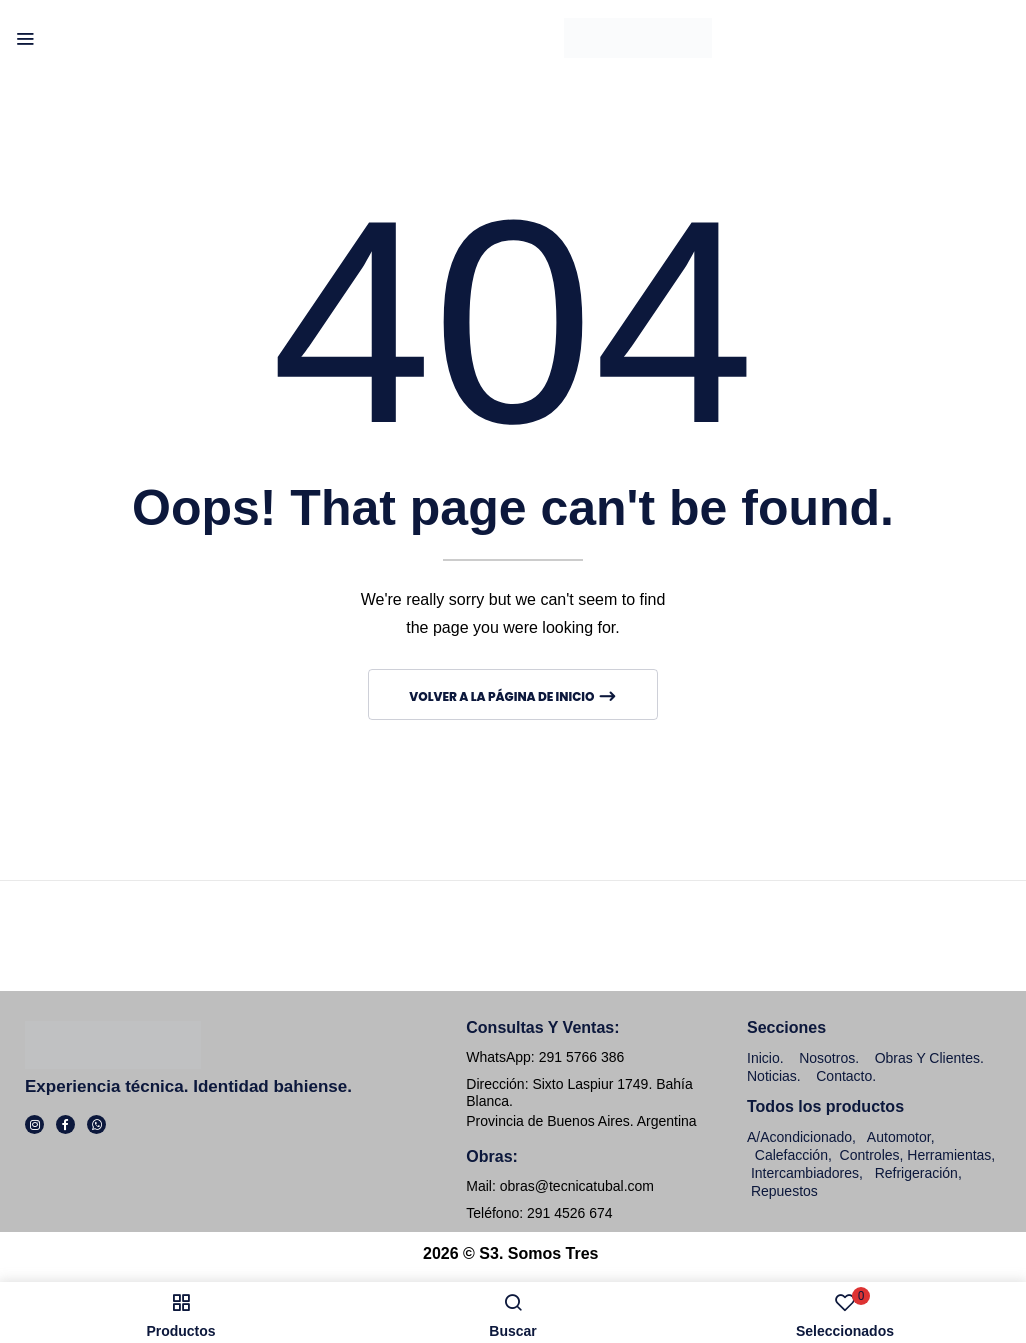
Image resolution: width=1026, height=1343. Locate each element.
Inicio (763, 1060)
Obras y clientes (927, 1060)
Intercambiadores (805, 1175)
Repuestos (784, 1193)
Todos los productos (825, 1108)
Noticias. (774, 1078)
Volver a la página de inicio (502, 698)
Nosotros (827, 1060)
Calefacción (791, 1157)
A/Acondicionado (799, 1139)
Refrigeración (916, 1175)
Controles (870, 1157)
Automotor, (899, 1139)
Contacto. (846, 1078)
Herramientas (949, 1157)
